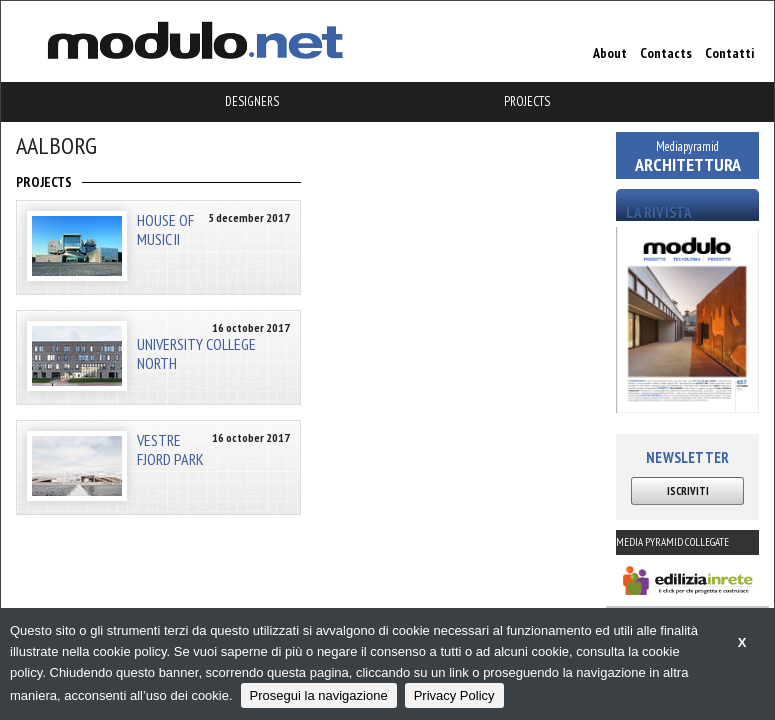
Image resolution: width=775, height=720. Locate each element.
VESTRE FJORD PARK (170, 449)
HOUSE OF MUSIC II (165, 229)
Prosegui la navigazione (319, 695)
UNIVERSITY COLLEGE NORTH (196, 353)
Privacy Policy (454, 695)
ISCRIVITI (688, 491)
